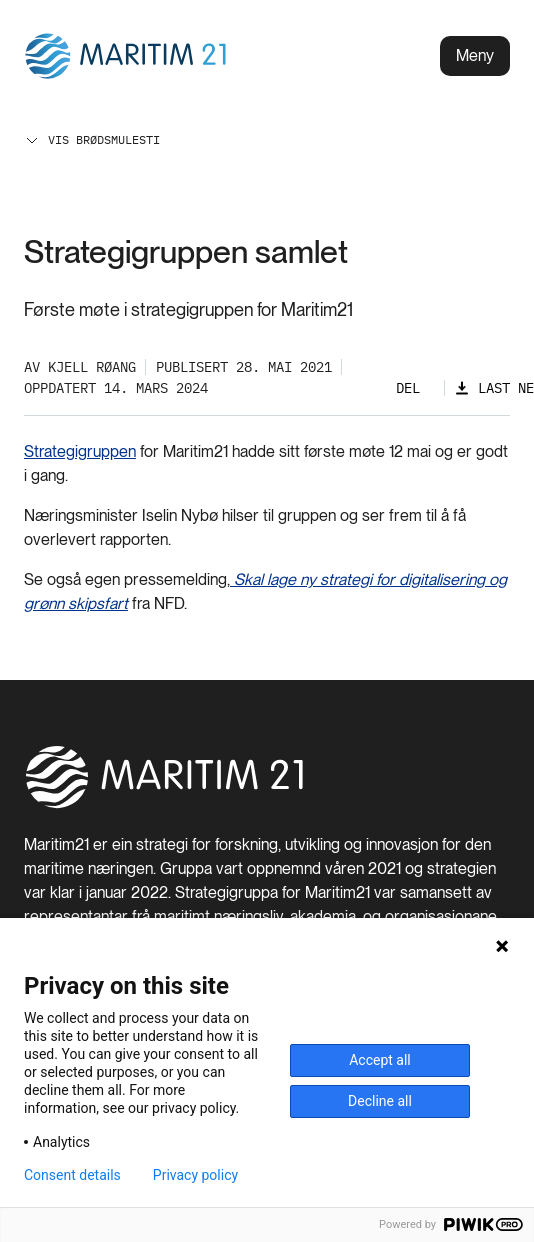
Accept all (380, 1060)
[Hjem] (165, 804)
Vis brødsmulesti (92, 140)
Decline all (380, 1101)
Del (408, 388)
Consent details (72, 1175)
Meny (475, 55)
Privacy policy (195, 1175)
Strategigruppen (80, 451)
